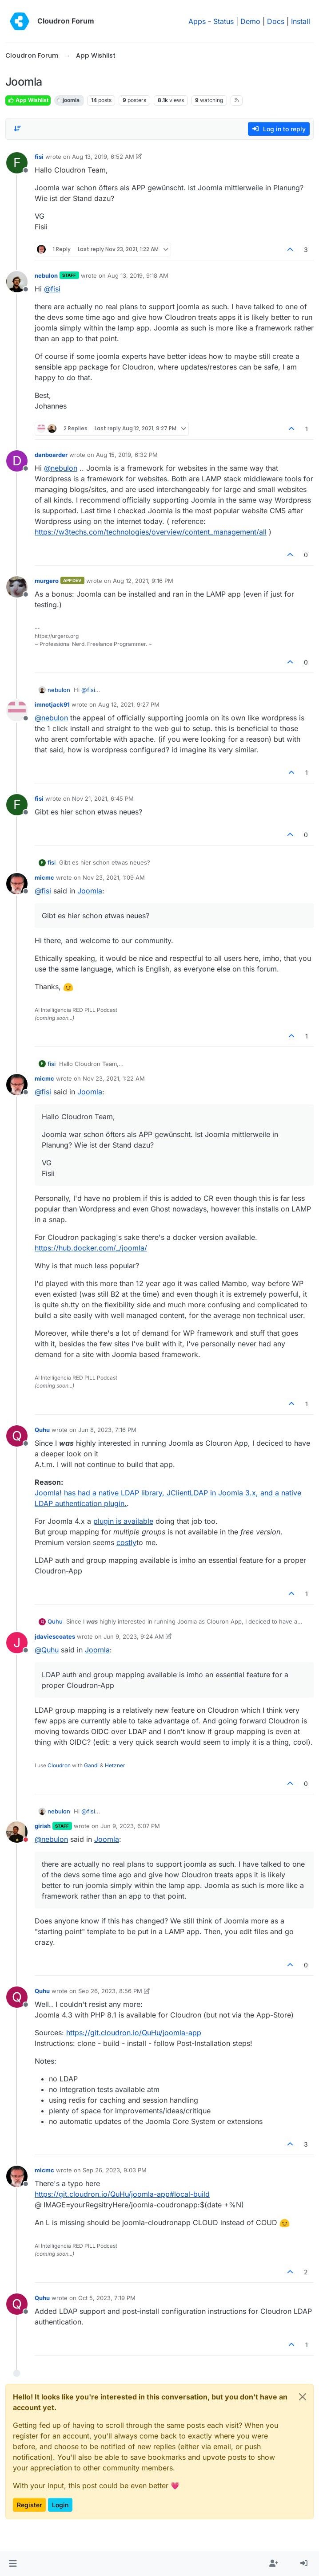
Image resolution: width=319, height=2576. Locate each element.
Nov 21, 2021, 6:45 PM (103, 798)
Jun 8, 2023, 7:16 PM (107, 1429)
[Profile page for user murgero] (17, 587)
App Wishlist (28, 100)
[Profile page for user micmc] (17, 883)
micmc (44, 877)
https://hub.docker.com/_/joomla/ (91, 1247)
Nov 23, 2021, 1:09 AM (114, 877)
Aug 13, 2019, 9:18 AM (138, 275)
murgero (47, 580)
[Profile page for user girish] (17, 1832)
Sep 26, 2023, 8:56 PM (110, 1990)
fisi (39, 156)
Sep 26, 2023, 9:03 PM (115, 2170)
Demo (250, 21)
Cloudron (59, 1765)
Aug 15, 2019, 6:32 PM (127, 454)
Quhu (42, 1429)
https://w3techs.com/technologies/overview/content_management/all (151, 531)
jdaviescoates (55, 1636)
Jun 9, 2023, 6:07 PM (130, 1825)
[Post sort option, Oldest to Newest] (17, 128)
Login (60, 2505)
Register (29, 2505)
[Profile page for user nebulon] (17, 281)
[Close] (302, 2396)
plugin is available (123, 1521)
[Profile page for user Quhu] (17, 1436)
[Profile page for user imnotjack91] (17, 710)
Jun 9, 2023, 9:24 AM (134, 1636)
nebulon (46, 275)
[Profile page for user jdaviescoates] (17, 1642)
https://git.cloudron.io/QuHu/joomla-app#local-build (122, 2194)
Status (223, 21)
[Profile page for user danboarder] (17, 461)
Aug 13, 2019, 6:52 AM (103, 156)
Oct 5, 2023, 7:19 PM (107, 2297)
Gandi (91, 1765)
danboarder (51, 454)
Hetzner (115, 1765)
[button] (13, 2563)
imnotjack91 (52, 704)
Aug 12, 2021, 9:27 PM (129, 704)
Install (300, 21)
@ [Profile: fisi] (52, 288)
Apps (197, 21)
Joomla (89, 890)
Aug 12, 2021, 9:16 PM (143, 580)
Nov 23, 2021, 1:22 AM (114, 1078)
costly (126, 1542)
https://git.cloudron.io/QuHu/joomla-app (133, 2032)
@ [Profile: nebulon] (60, 468)
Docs (275, 21)
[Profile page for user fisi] (17, 162)
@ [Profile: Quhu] (47, 1649)
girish (43, 1825)
